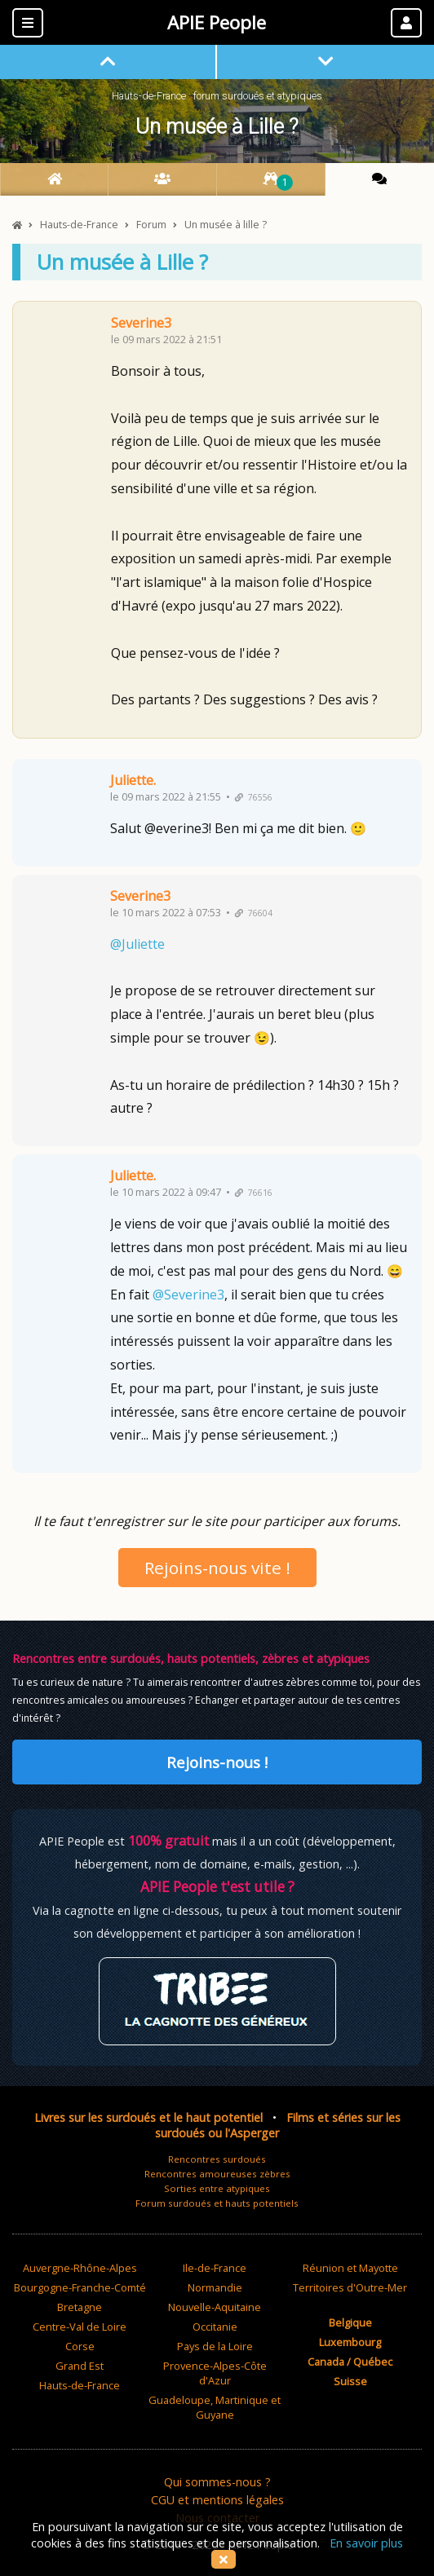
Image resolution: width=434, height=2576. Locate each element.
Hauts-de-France (79, 2385)
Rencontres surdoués (217, 2159)
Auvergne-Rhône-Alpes (80, 2268)
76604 (253, 913)
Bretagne (79, 2307)
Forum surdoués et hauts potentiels (217, 2203)
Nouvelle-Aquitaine (214, 2307)
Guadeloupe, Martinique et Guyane (214, 2407)
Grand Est (79, 2365)
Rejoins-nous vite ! (217, 1567)
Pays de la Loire (215, 2346)
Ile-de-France (214, 2268)
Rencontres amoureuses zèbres (217, 2174)
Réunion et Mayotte (350, 2268)
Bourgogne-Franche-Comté (80, 2287)
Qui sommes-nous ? (217, 2482)
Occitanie (215, 2326)
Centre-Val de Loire (79, 2326)
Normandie (215, 2287)
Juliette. (133, 780)
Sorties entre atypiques (217, 2188)
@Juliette (137, 944)
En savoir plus (366, 2543)
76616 (253, 1192)
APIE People (216, 22)
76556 (253, 797)
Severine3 (141, 323)
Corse (80, 2346)
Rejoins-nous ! (217, 1762)
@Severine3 (188, 1294)
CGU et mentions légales (217, 2500)
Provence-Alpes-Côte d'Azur (215, 2373)
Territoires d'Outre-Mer (350, 2287)
